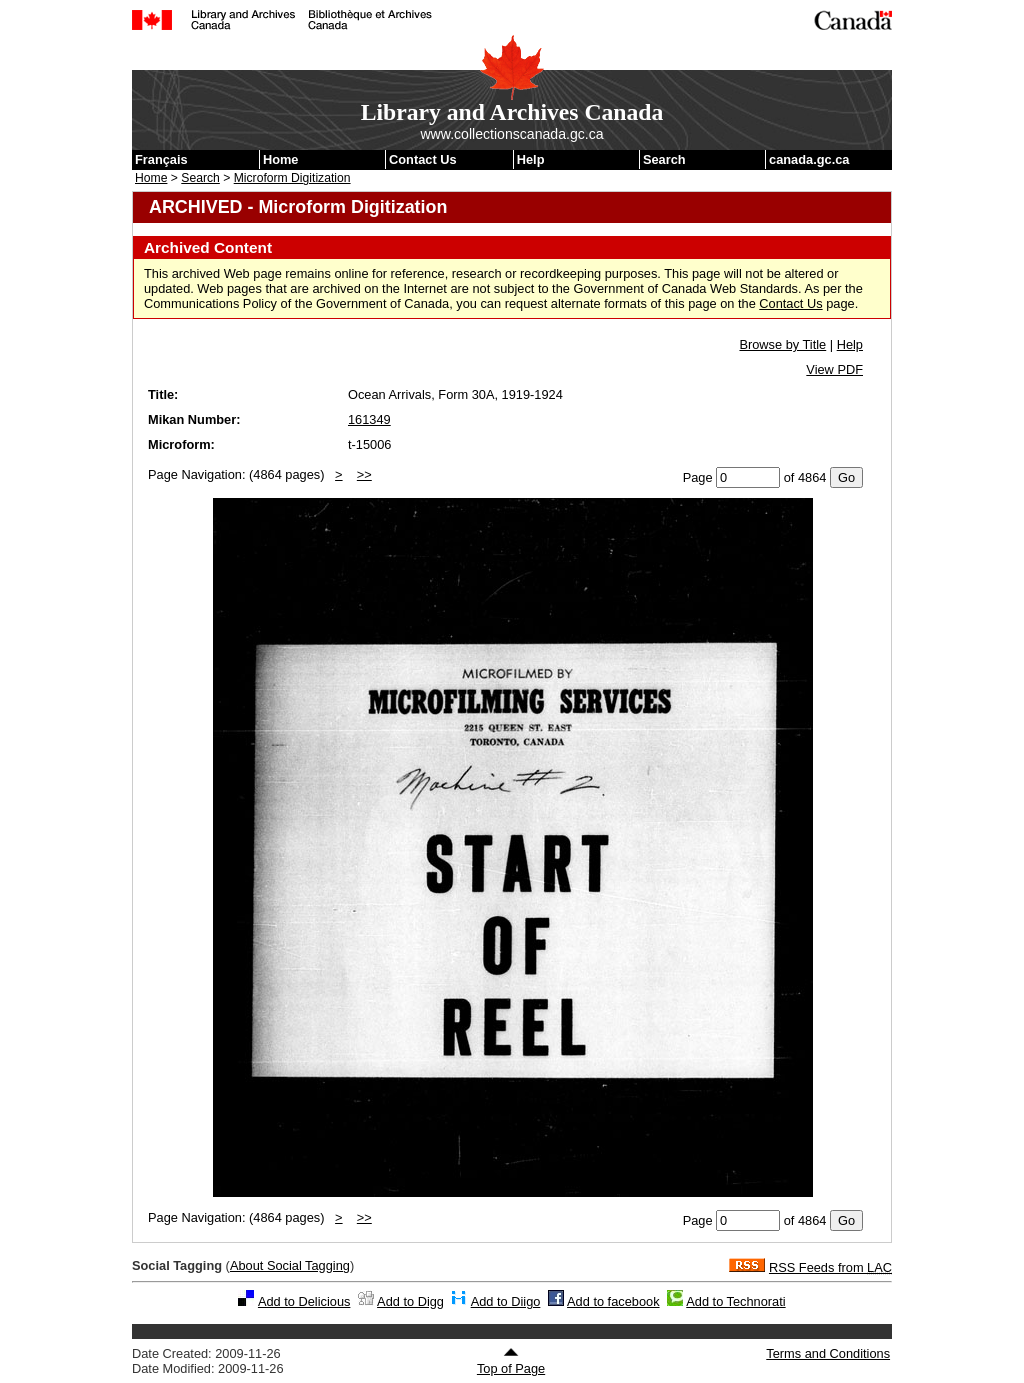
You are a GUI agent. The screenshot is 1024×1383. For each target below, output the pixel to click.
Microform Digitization (292, 178)
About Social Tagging (290, 1265)
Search (664, 159)
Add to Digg (410, 1301)
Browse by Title (782, 344)
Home (281, 159)
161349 (369, 419)
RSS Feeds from (830, 1267)
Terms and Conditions (828, 1353)
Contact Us (423, 159)
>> (364, 474)
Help (531, 159)
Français (161, 159)
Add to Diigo (506, 1301)
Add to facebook (613, 1301)
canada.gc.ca (809, 159)
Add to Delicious (304, 1301)
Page (698, 477)
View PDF (834, 369)
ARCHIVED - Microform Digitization (298, 207)
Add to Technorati (735, 1301)
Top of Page (511, 1361)
